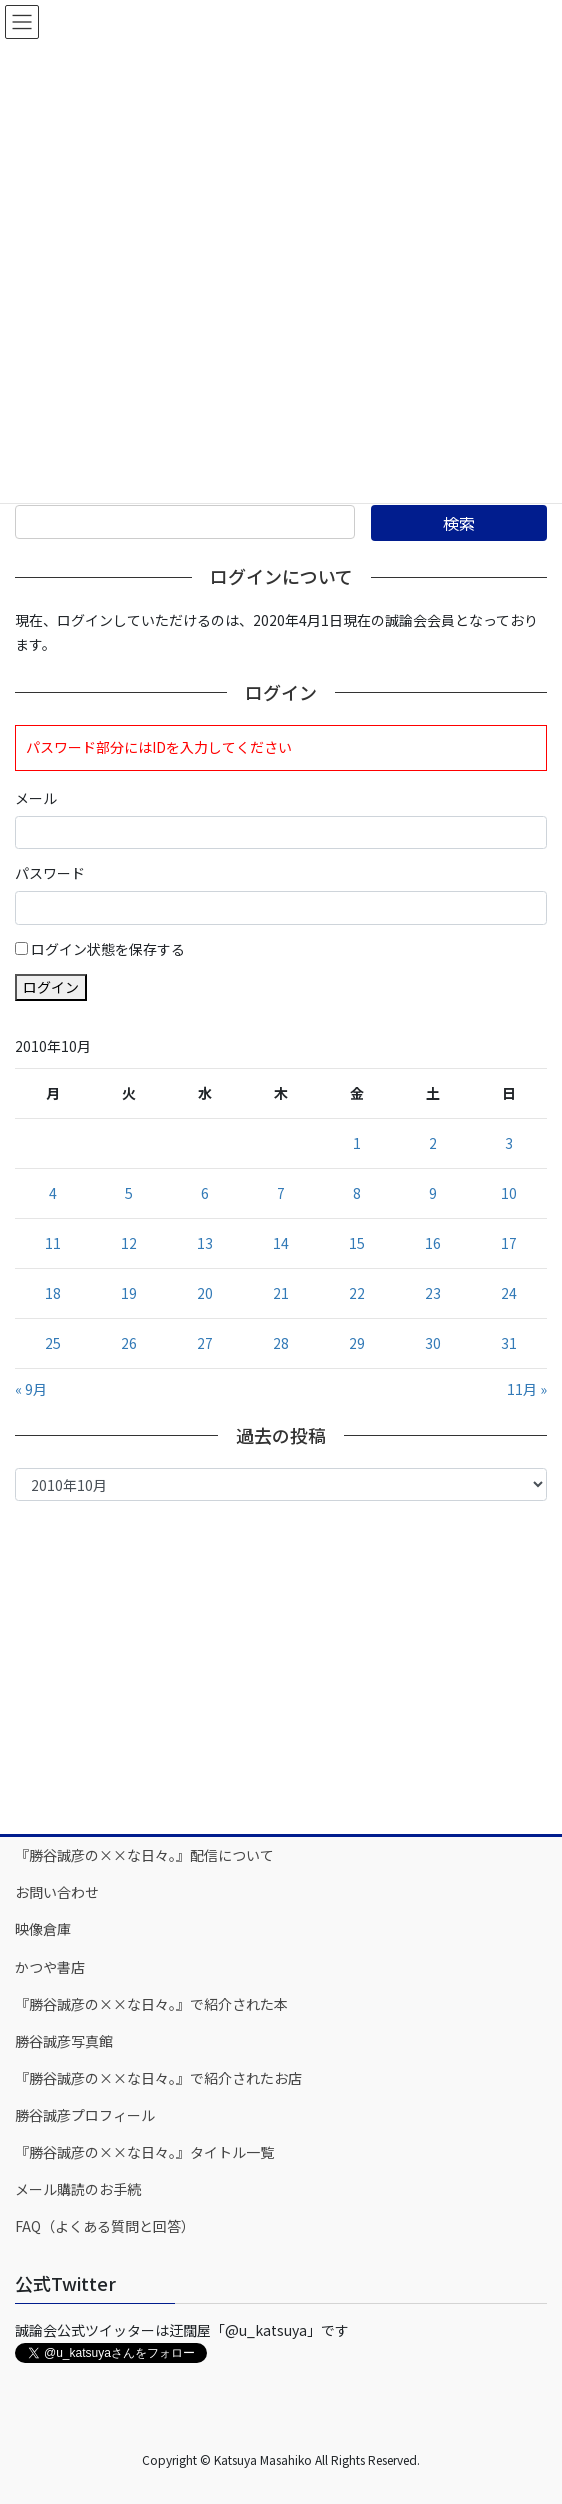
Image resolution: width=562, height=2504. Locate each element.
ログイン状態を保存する (108, 949)
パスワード (50, 873)
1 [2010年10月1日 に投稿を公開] (357, 1143)
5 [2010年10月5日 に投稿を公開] (129, 1193)
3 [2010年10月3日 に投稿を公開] (509, 1143)
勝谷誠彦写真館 (64, 2041)
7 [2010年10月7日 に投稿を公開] (281, 1193)
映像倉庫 (43, 1929)
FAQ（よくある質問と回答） (105, 2226)
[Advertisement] (281, 1666)
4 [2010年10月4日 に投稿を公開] (53, 1193)
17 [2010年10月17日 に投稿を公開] (509, 1243)
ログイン (51, 987)
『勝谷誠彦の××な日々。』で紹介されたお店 (158, 2078)
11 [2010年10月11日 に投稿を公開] (53, 1243)
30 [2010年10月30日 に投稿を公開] (433, 1343)
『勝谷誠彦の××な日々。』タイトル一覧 (144, 2152)
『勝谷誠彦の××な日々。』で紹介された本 (151, 2004)
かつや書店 (50, 1967)
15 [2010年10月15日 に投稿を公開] (357, 1243)
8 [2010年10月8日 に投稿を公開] (357, 1193)
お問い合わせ (57, 1892)
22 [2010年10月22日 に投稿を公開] (357, 1293)
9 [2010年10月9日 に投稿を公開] (433, 1193)
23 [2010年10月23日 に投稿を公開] (433, 1293)
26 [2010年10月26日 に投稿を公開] (129, 1343)
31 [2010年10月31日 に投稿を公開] (509, 1343)
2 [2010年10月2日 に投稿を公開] (433, 1143)
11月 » (527, 1389)
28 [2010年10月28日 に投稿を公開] (281, 1343)
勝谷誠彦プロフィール (85, 2115)
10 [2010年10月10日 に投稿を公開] (509, 1193)
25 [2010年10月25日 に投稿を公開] (53, 1343)
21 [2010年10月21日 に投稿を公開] (281, 1293)
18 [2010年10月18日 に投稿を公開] (53, 1293)
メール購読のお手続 (78, 2189)
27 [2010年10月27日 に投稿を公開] (205, 1343)
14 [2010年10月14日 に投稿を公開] (281, 1243)
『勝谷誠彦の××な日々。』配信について (144, 1855)
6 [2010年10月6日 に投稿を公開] (205, 1193)
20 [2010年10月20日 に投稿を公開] (205, 1293)
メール (36, 798)
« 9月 (31, 1389)
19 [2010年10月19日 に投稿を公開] (129, 1293)
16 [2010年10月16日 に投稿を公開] (433, 1243)
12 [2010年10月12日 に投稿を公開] (129, 1243)
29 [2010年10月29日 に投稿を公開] (357, 1343)
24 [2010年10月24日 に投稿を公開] (509, 1293)
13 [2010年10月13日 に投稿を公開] (205, 1243)
